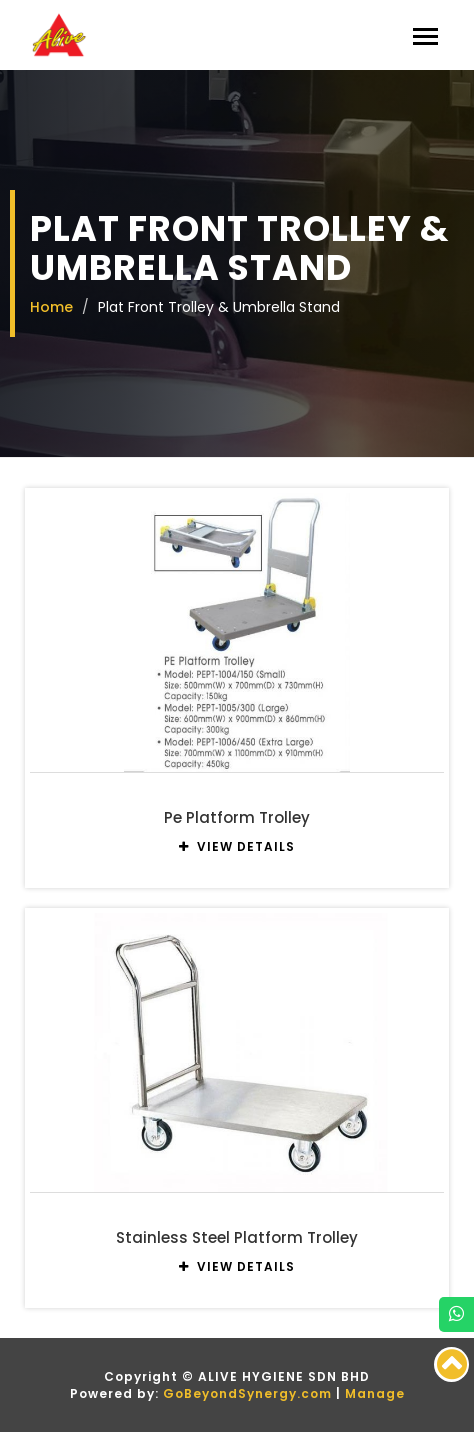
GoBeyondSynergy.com (247, 1393)
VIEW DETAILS (237, 846)
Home (51, 307)
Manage (375, 1393)
